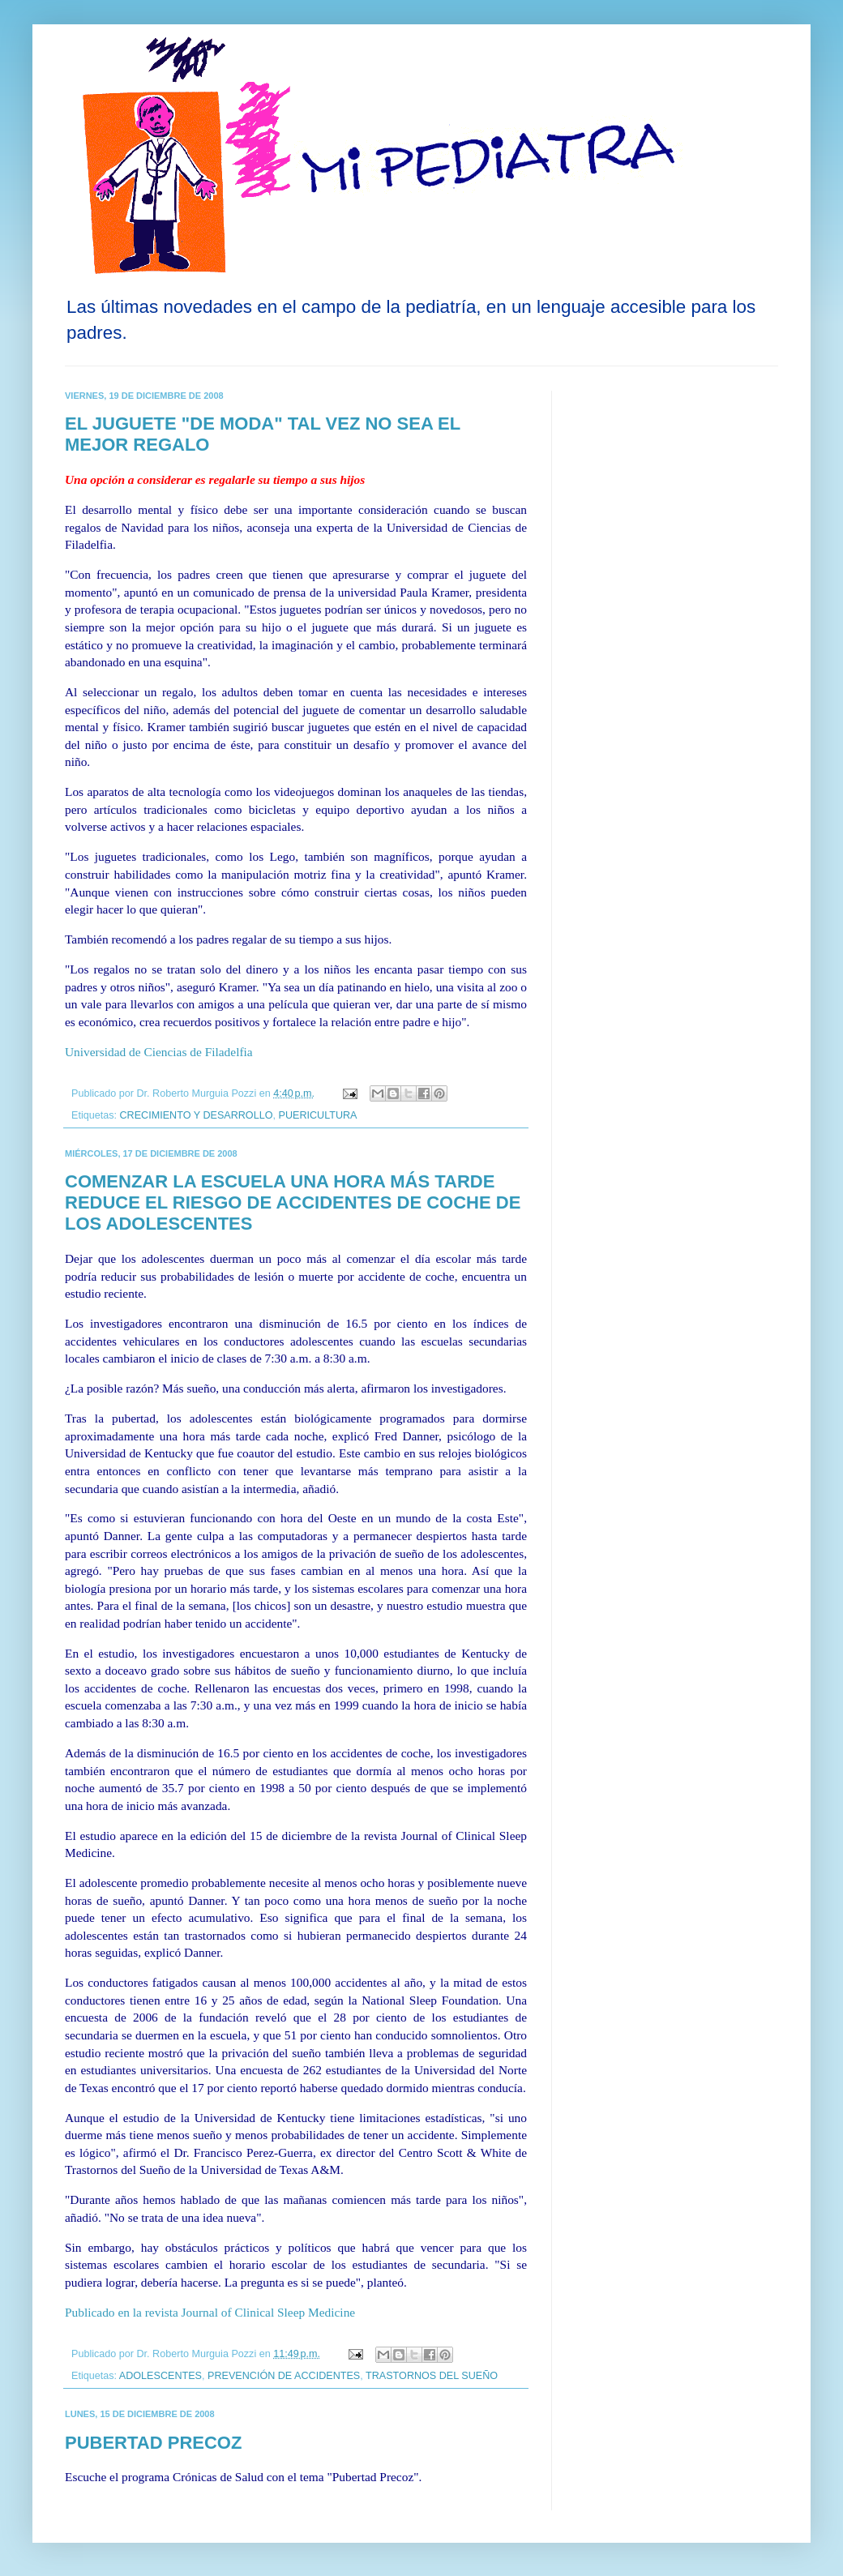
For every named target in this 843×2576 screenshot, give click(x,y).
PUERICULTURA (317, 1115)
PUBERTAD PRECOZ (153, 2443)
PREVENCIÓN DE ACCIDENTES (284, 2375)
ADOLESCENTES (160, 2375)
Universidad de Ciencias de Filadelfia (159, 1052)
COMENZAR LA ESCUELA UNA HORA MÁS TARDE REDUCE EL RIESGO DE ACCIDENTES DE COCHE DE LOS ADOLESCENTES (292, 1202)
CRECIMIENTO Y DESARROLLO (196, 1115)
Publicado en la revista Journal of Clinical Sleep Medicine (210, 2312)
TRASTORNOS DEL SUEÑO (432, 2375)
